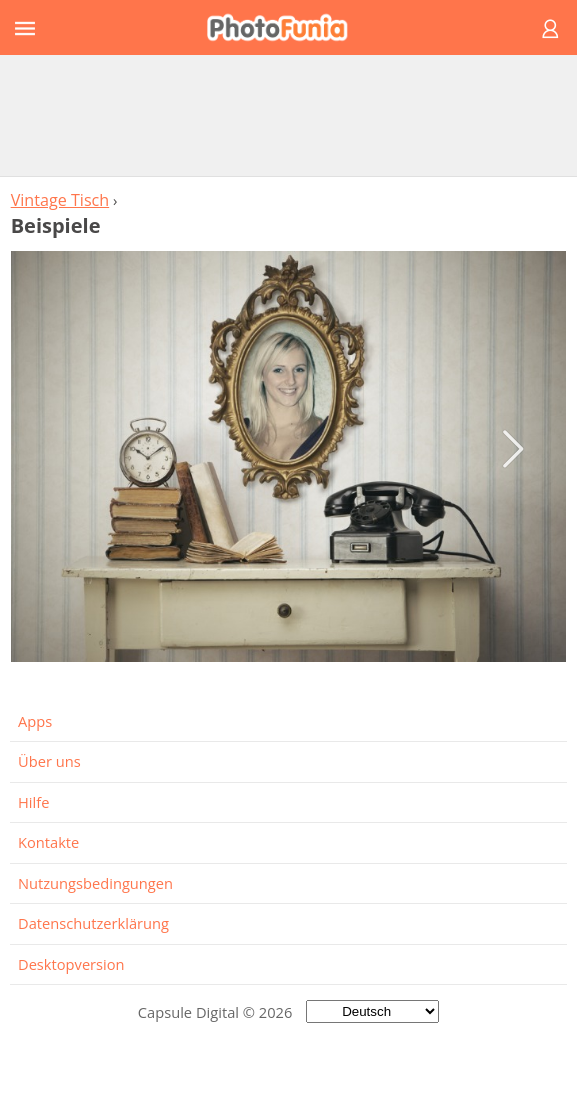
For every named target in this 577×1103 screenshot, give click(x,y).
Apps (35, 721)
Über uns (49, 761)
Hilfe (33, 802)
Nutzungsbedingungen (95, 883)
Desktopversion (71, 964)
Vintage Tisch (60, 200)
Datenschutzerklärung (93, 923)
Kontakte (48, 842)
